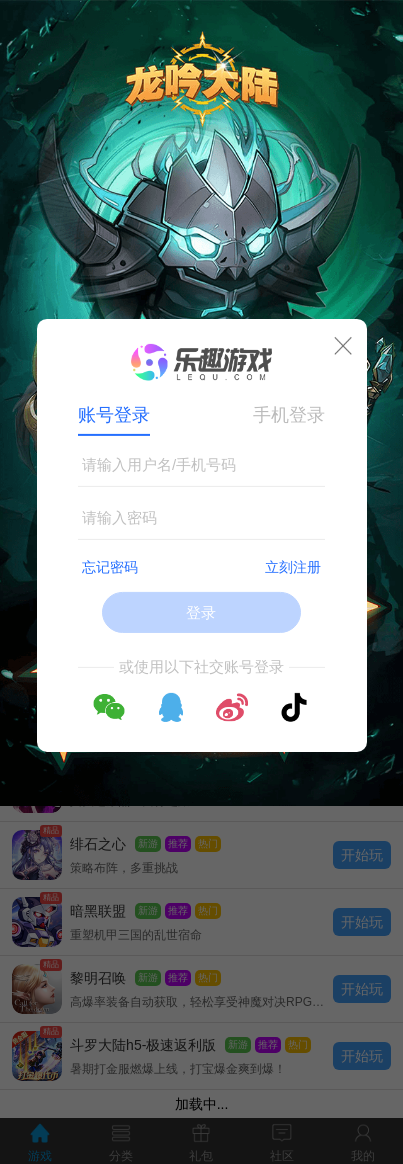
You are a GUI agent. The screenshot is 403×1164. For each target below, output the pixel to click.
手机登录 (289, 415)
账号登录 (114, 415)
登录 (201, 612)
